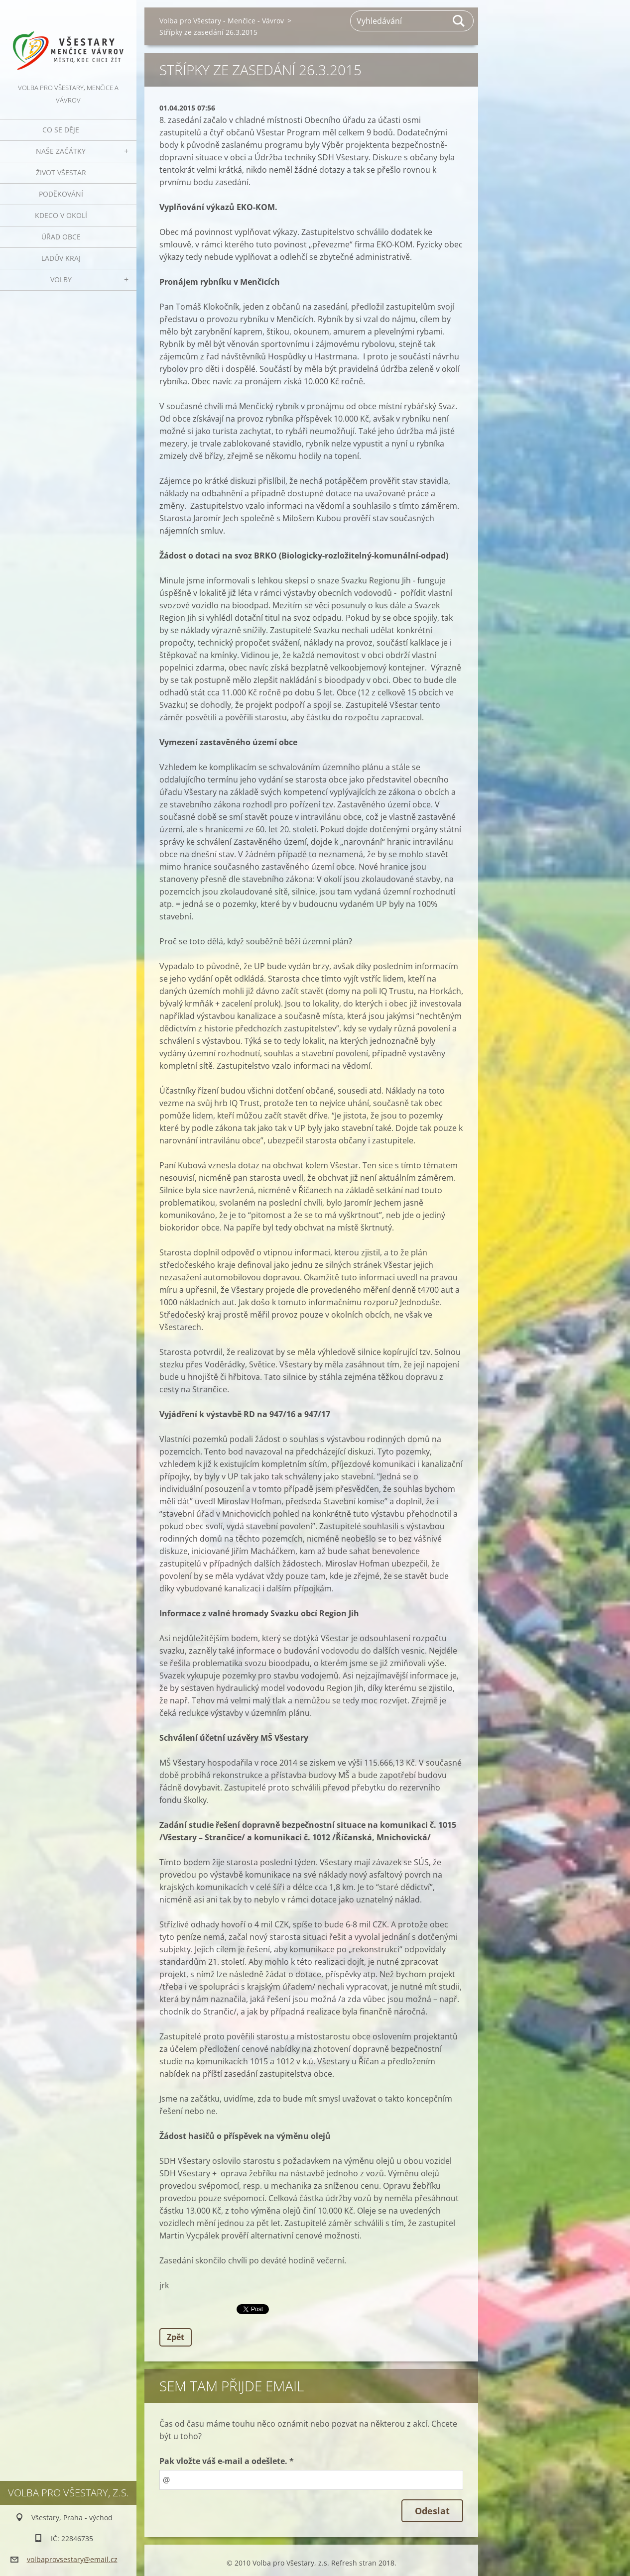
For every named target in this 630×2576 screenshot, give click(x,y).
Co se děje (60, 129)
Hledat (459, 20)
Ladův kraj (61, 258)
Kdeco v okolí (61, 215)
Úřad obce (61, 236)
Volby (61, 279)
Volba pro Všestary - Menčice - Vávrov (221, 20)
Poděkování (61, 194)
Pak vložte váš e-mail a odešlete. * (226, 2461)
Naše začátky (61, 151)
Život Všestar (61, 172)
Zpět (175, 2337)
